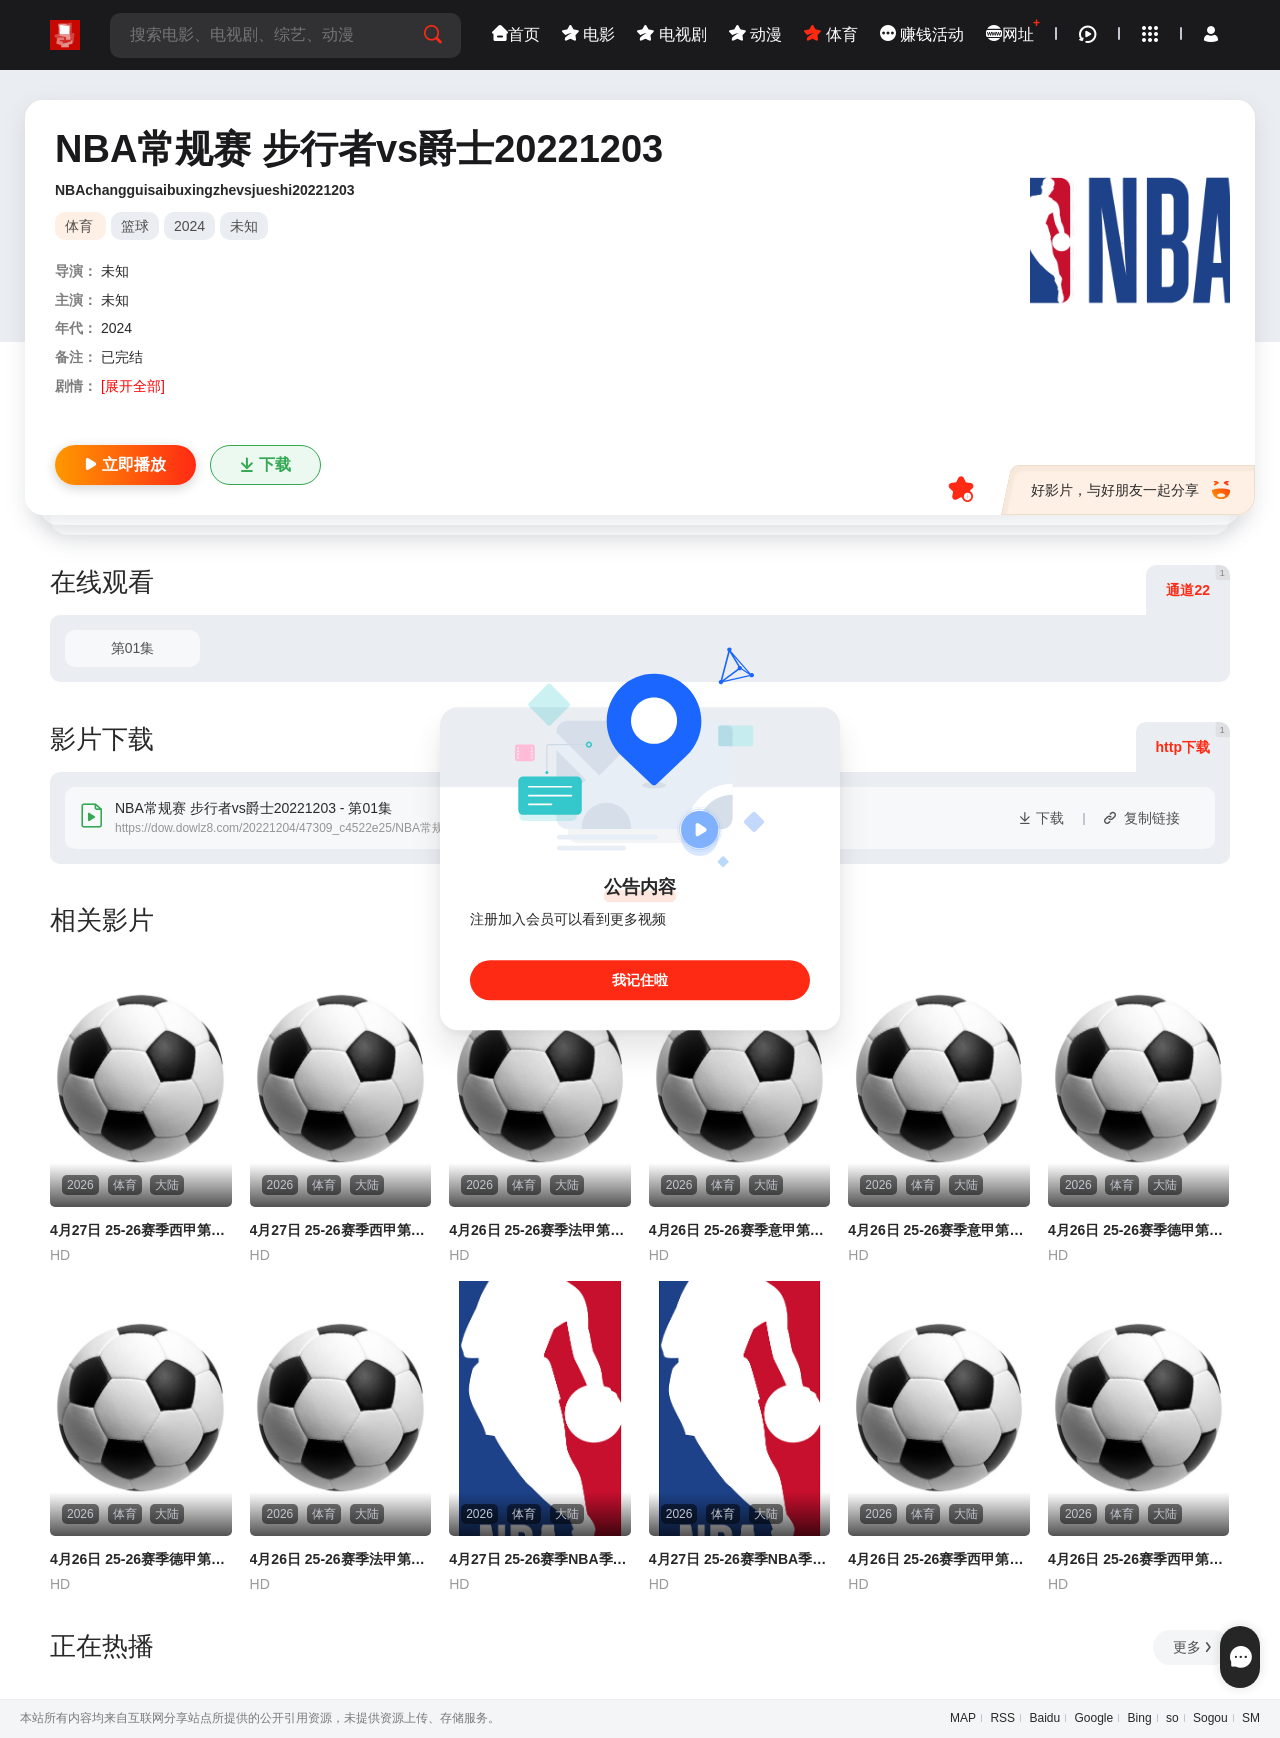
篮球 (135, 226)
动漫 (755, 34)
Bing (1140, 1718)
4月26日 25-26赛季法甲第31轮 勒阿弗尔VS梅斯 (540, 1230)
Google (1094, 1718)
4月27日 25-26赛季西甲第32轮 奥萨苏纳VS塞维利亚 (141, 1230)
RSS (1002, 1718)
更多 (1193, 1647)
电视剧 (671, 34)
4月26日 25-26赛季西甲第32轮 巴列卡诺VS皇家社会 (1139, 1559)
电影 (588, 34)
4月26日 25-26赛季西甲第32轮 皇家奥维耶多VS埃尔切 (939, 1559)
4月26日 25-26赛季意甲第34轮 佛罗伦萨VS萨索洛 (939, 1230)
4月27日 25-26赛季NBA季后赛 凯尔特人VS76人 (740, 1559)
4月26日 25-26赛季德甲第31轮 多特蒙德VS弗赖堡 (141, 1559)
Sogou (1210, 1718)
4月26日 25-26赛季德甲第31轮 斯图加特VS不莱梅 (1139, 1230)
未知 (244, 226)
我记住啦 (640, 981)
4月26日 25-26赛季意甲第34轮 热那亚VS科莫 (740, 1230)
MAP (963, 1718)
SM (1251, 1718)
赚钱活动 (922, 34)
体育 (830, 34)
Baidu (1044, 1718)
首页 (516, 34)
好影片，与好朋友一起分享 (1130, 490)
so (1172, 1718)
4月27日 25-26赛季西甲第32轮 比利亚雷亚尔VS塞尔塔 (341, 1230)
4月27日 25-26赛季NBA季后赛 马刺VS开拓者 (540, 1559)
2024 (189, 226)
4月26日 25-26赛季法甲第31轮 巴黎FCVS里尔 (341, 1559)
